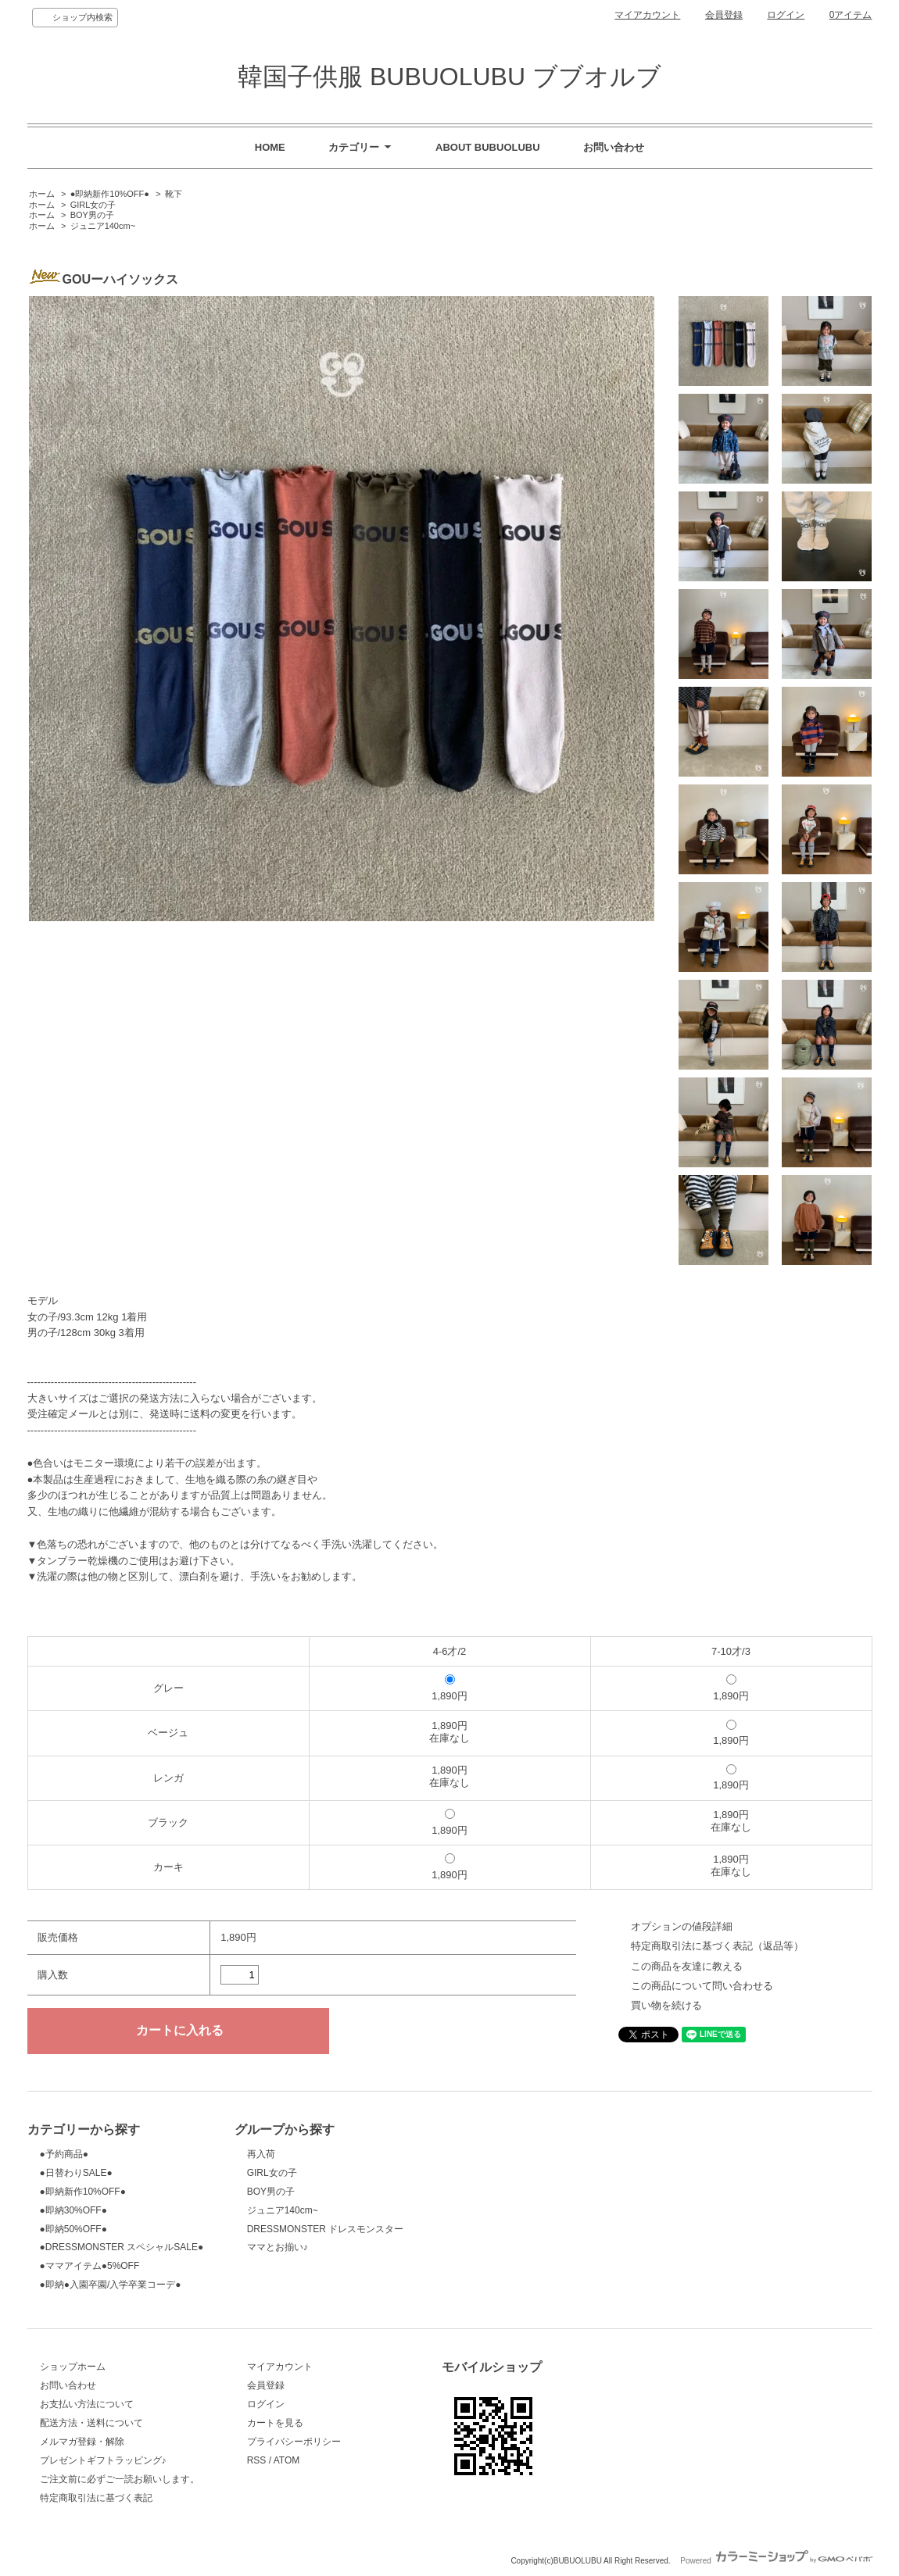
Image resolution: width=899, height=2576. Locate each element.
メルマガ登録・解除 (82, 2441)
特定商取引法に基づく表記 (96, 2497)
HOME (270, 147)
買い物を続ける (666, 2005)
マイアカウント (647, 14)
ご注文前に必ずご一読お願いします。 (119, 2479)
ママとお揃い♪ (277, 2247)
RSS (257, 2460)
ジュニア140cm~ (102, 225)
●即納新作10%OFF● (109, 193)
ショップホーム (73, 2366)
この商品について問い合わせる (702, 1986)
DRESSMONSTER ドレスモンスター (325, 2229)
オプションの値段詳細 (681, 1926)
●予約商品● (64, 2154)
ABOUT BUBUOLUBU (487, 147)
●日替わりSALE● (76, 2172)
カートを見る (275, 2422)
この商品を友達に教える (687, 1966)
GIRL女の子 (93, 204)
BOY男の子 (92, 215)
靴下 (173, 193)
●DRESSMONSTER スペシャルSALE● (122, 2247)
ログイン (785, 14)
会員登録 (724, 14)
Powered (776, 2560)
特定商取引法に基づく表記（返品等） (717, 1946)
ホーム (42, 193)
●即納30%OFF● (73, 2210)
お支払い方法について (87, 2404)
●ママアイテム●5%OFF (90, 2265)
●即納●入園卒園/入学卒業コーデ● (110, 2284)
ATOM (287, 2460)
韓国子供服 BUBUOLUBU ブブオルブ (449, 77)
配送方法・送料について (91, 2422)
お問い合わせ (613, 147)
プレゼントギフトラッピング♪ (103, 2460)
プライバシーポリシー (294, 2441)
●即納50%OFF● (73, 2229)
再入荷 (261, 2154)
